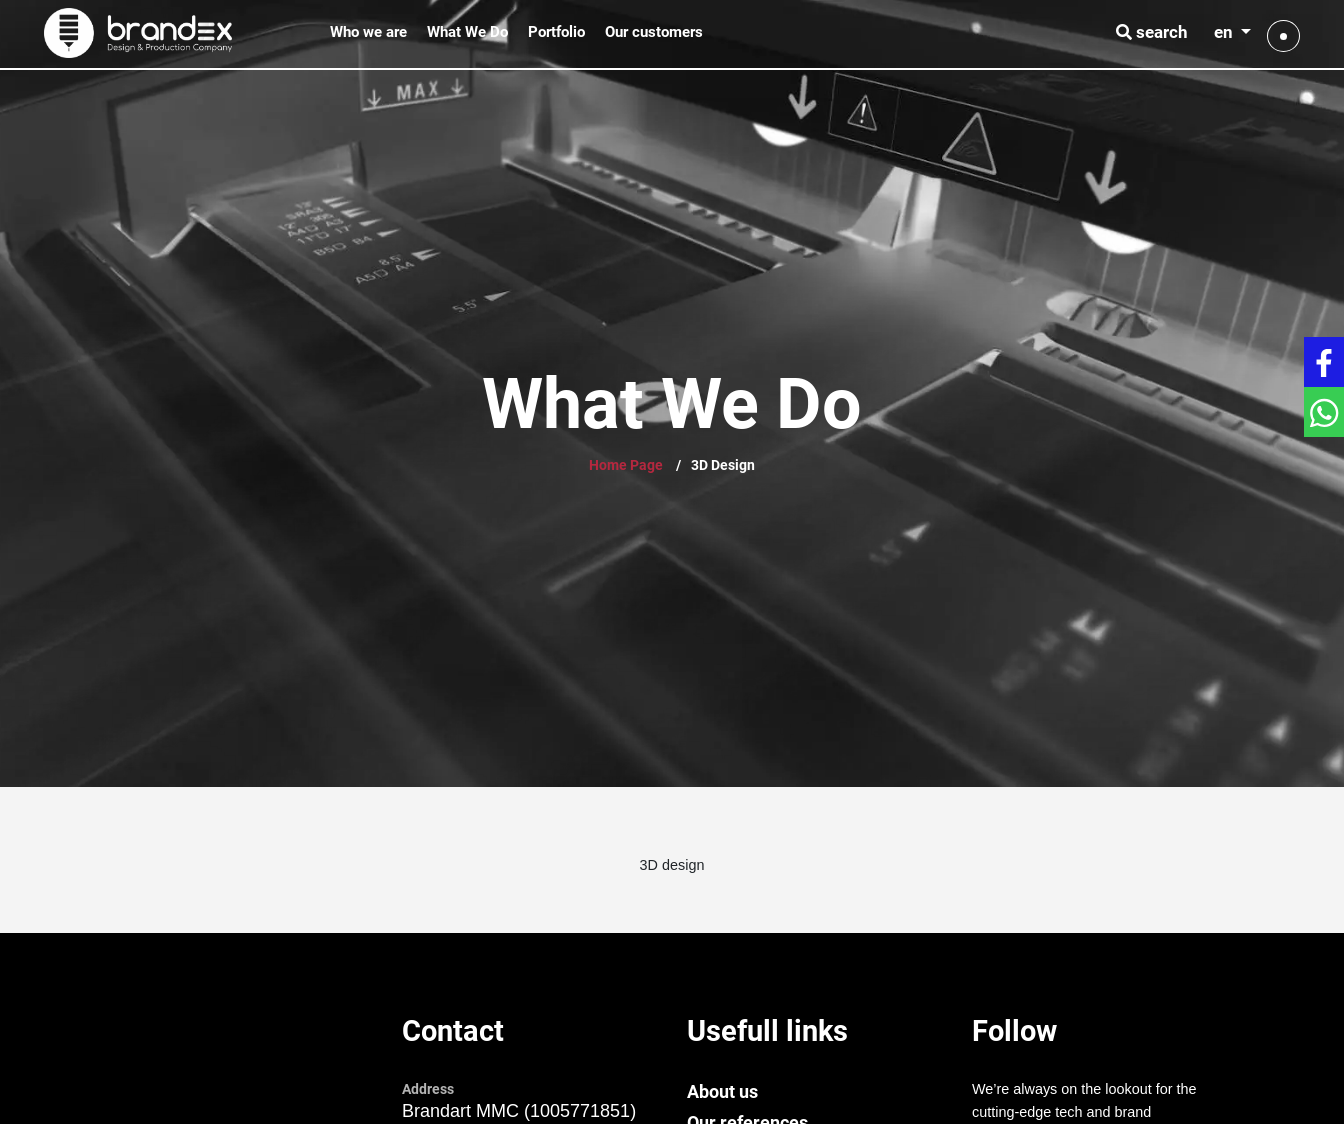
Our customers (654, 32)
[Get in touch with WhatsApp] (1324, 412)
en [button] (1225, 32)
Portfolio (556, 32)
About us (722, 1091)
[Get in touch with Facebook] (1324, 362)
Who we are (368, 32)
